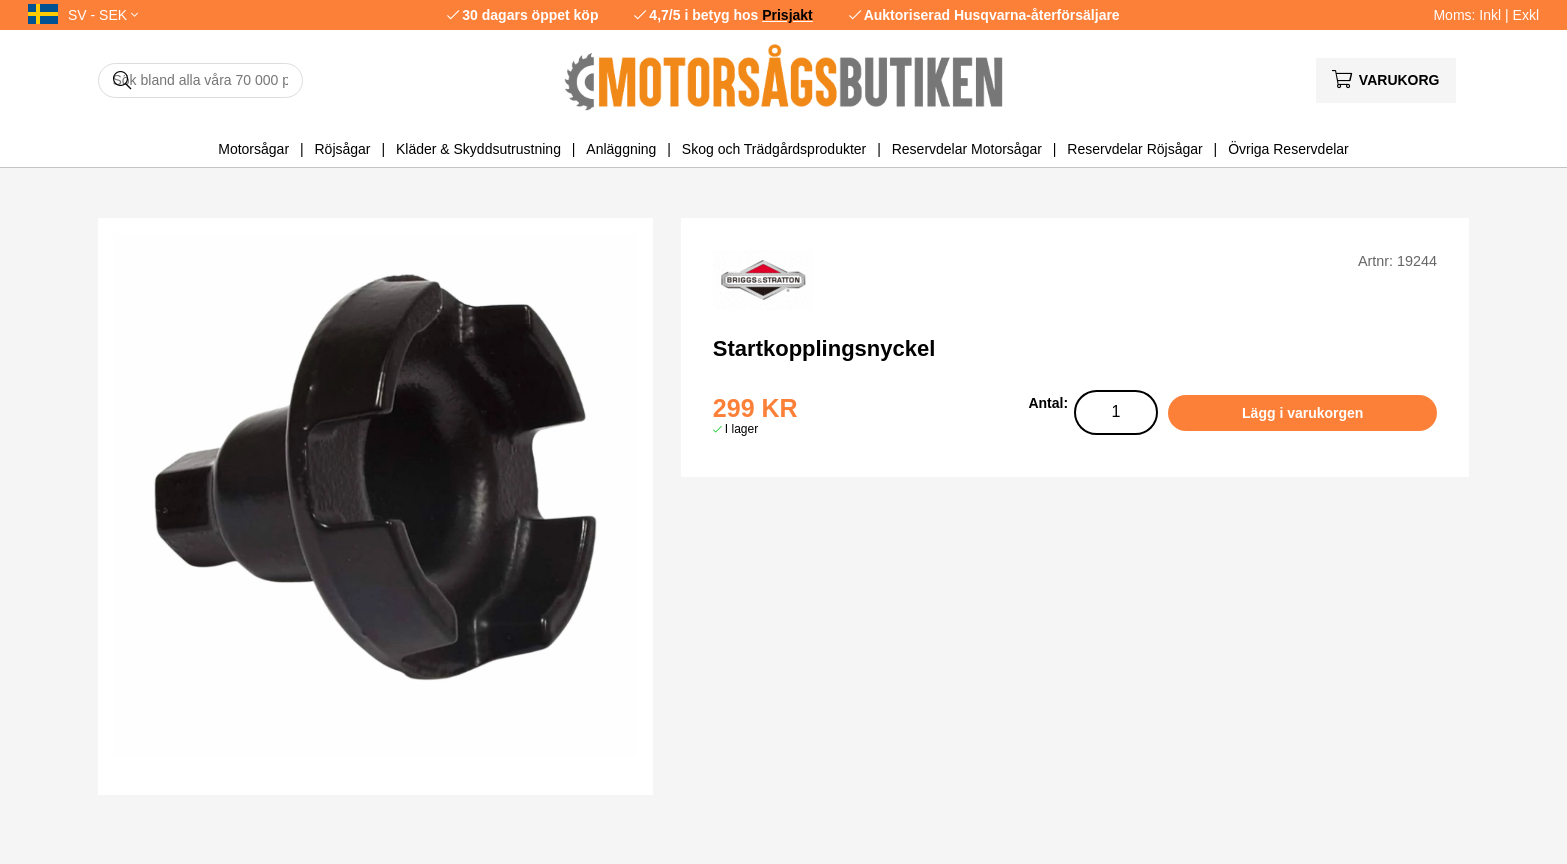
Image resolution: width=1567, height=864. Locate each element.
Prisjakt (787, 15)
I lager (741, 429)
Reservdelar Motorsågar (967, 149)
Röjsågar (342, 149)
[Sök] (200, 80)
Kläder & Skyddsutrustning (478, 149)
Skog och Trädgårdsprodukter (774, 149)
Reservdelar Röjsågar (1134, 149)
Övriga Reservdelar (1288, 149)
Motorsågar (253, 149)
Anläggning (621, 149)
